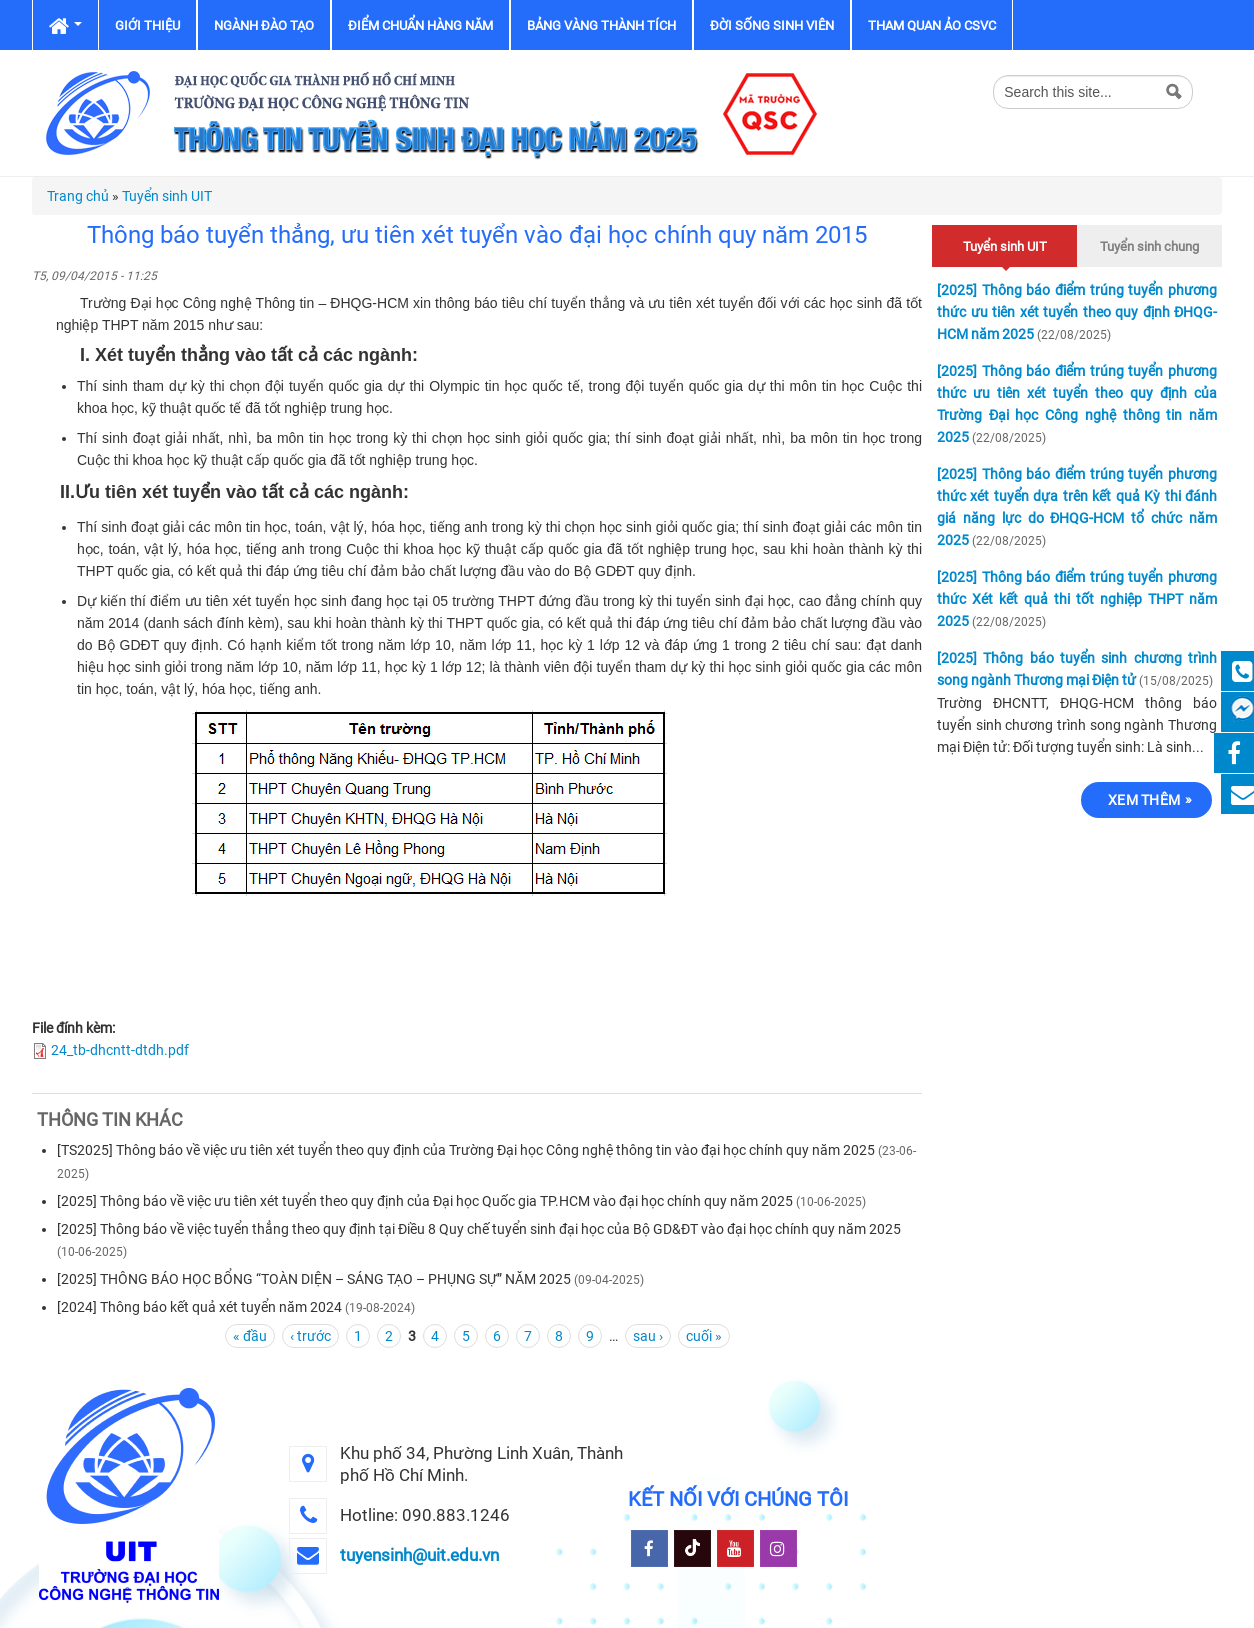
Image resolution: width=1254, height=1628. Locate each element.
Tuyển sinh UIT (167, 196)
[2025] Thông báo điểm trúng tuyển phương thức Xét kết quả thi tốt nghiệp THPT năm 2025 (1077, 599)
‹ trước (310, 1336)
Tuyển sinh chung (1149, 246)
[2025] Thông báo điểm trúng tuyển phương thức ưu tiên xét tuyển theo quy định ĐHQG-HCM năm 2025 (1077, 312)
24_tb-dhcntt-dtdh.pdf (120, 1050)
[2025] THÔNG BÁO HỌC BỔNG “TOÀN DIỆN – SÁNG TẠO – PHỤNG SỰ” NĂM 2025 (314, 1279)
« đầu (250, 1336)
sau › (648, 1336)
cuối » (704, 1336)
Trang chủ (78, 196)
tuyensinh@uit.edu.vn (419, 1555)
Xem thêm (1144, 800)
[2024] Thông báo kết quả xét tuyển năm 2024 (199, 1307)
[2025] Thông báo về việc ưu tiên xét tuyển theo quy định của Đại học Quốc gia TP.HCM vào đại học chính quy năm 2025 (425, 1201)
